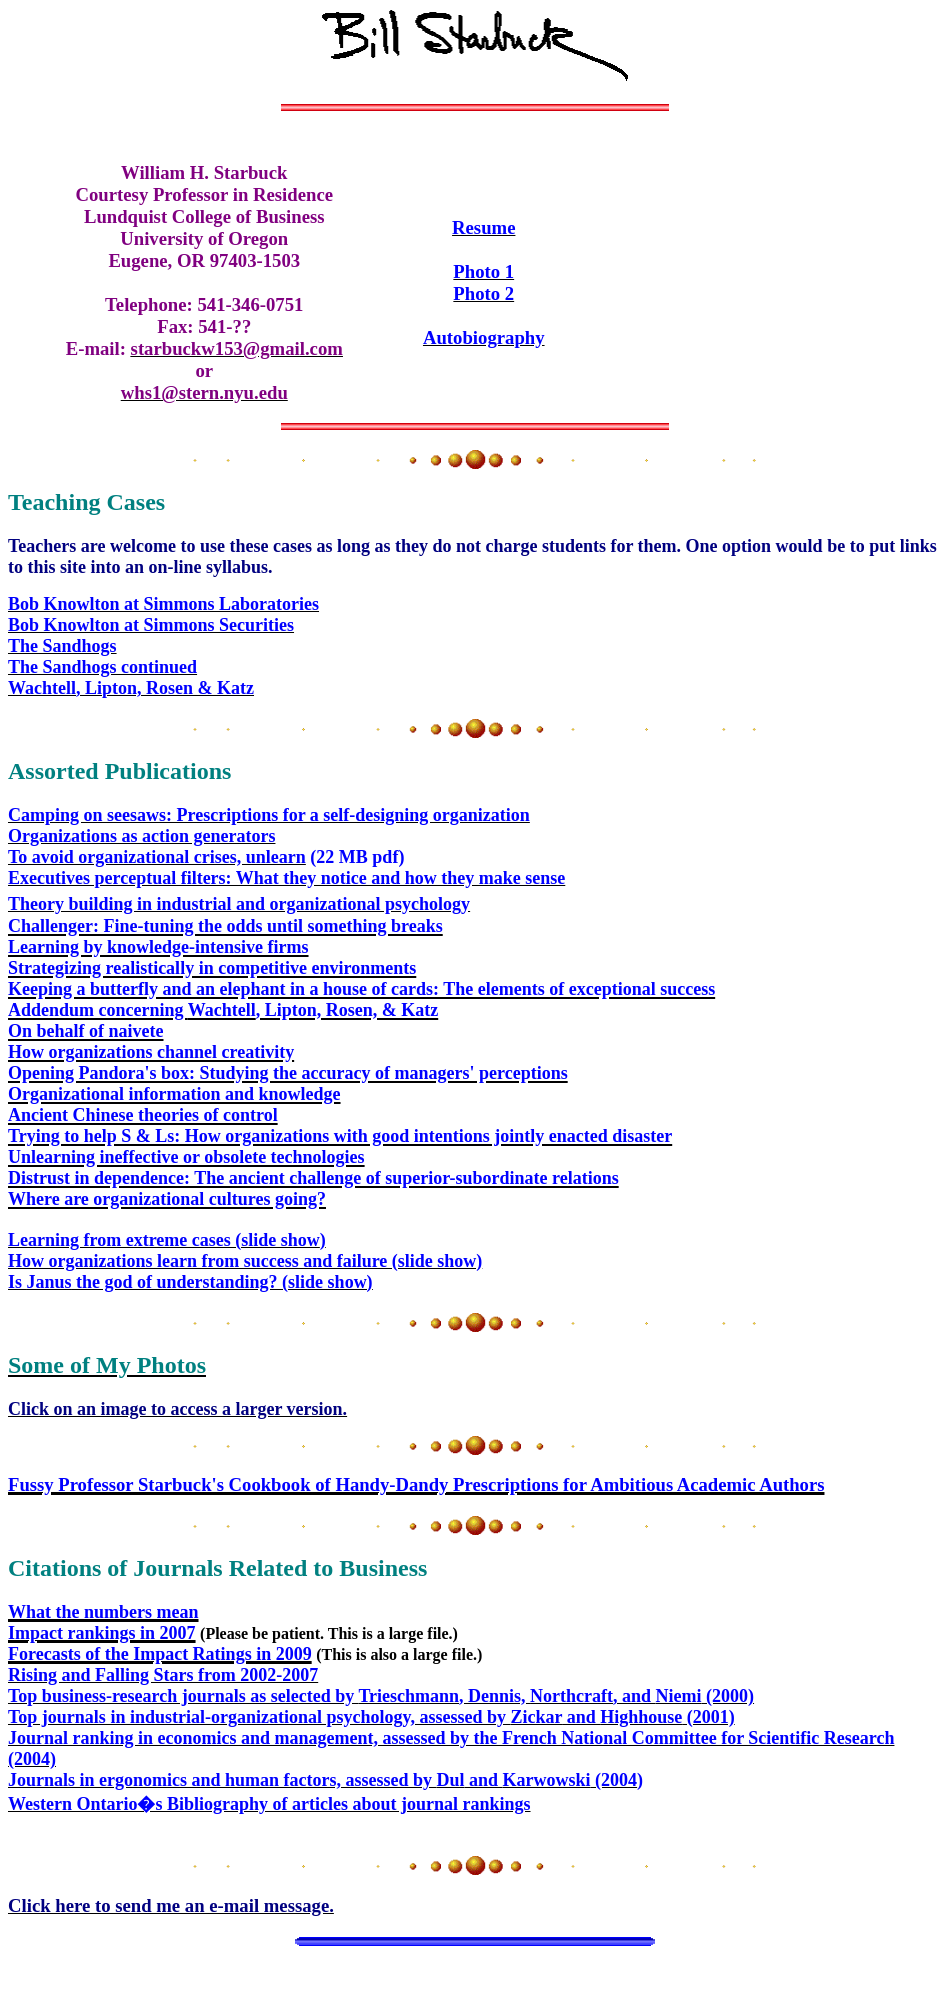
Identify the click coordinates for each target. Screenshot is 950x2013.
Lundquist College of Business (204, 216)
